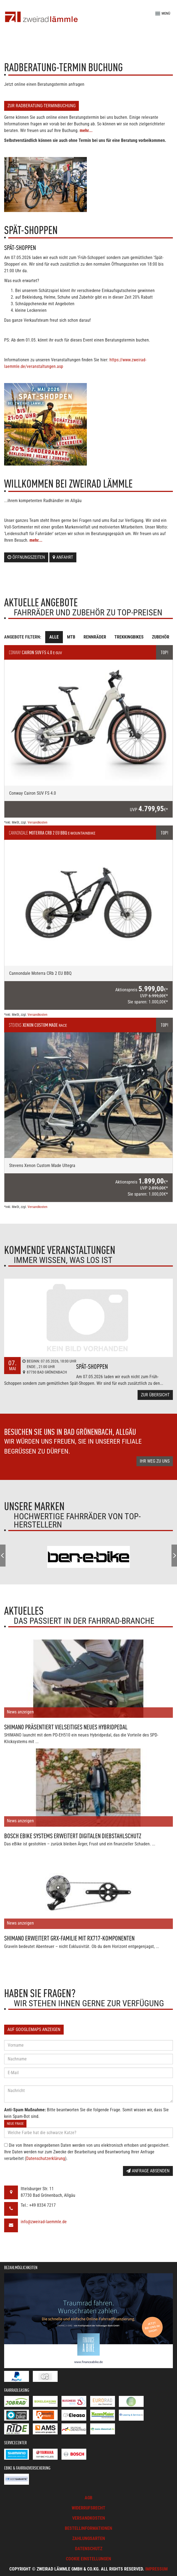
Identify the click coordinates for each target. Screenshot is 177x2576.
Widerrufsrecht (88, 2508)
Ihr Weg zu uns (155, 1461)
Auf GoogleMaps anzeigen (33, 2029)
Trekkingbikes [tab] (129, 637)
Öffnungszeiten (26, 557)
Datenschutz (88, 2548)
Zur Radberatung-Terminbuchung (41, 105)
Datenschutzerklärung (45, 2158)
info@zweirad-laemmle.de (44, 2221)
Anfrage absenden (148, 2170)
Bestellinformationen (88, 2528)
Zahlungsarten (88, 2538)
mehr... (86, 130)
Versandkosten (37, 822)
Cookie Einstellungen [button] (88, 2558)
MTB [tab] (71, 637)
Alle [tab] (54, 637)
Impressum (156, 2569)
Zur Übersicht (155, 1394)
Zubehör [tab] (160, 637)
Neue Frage (15, 2124)
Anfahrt (63, 557)
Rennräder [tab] (95, 637)
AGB (88, 2497)
